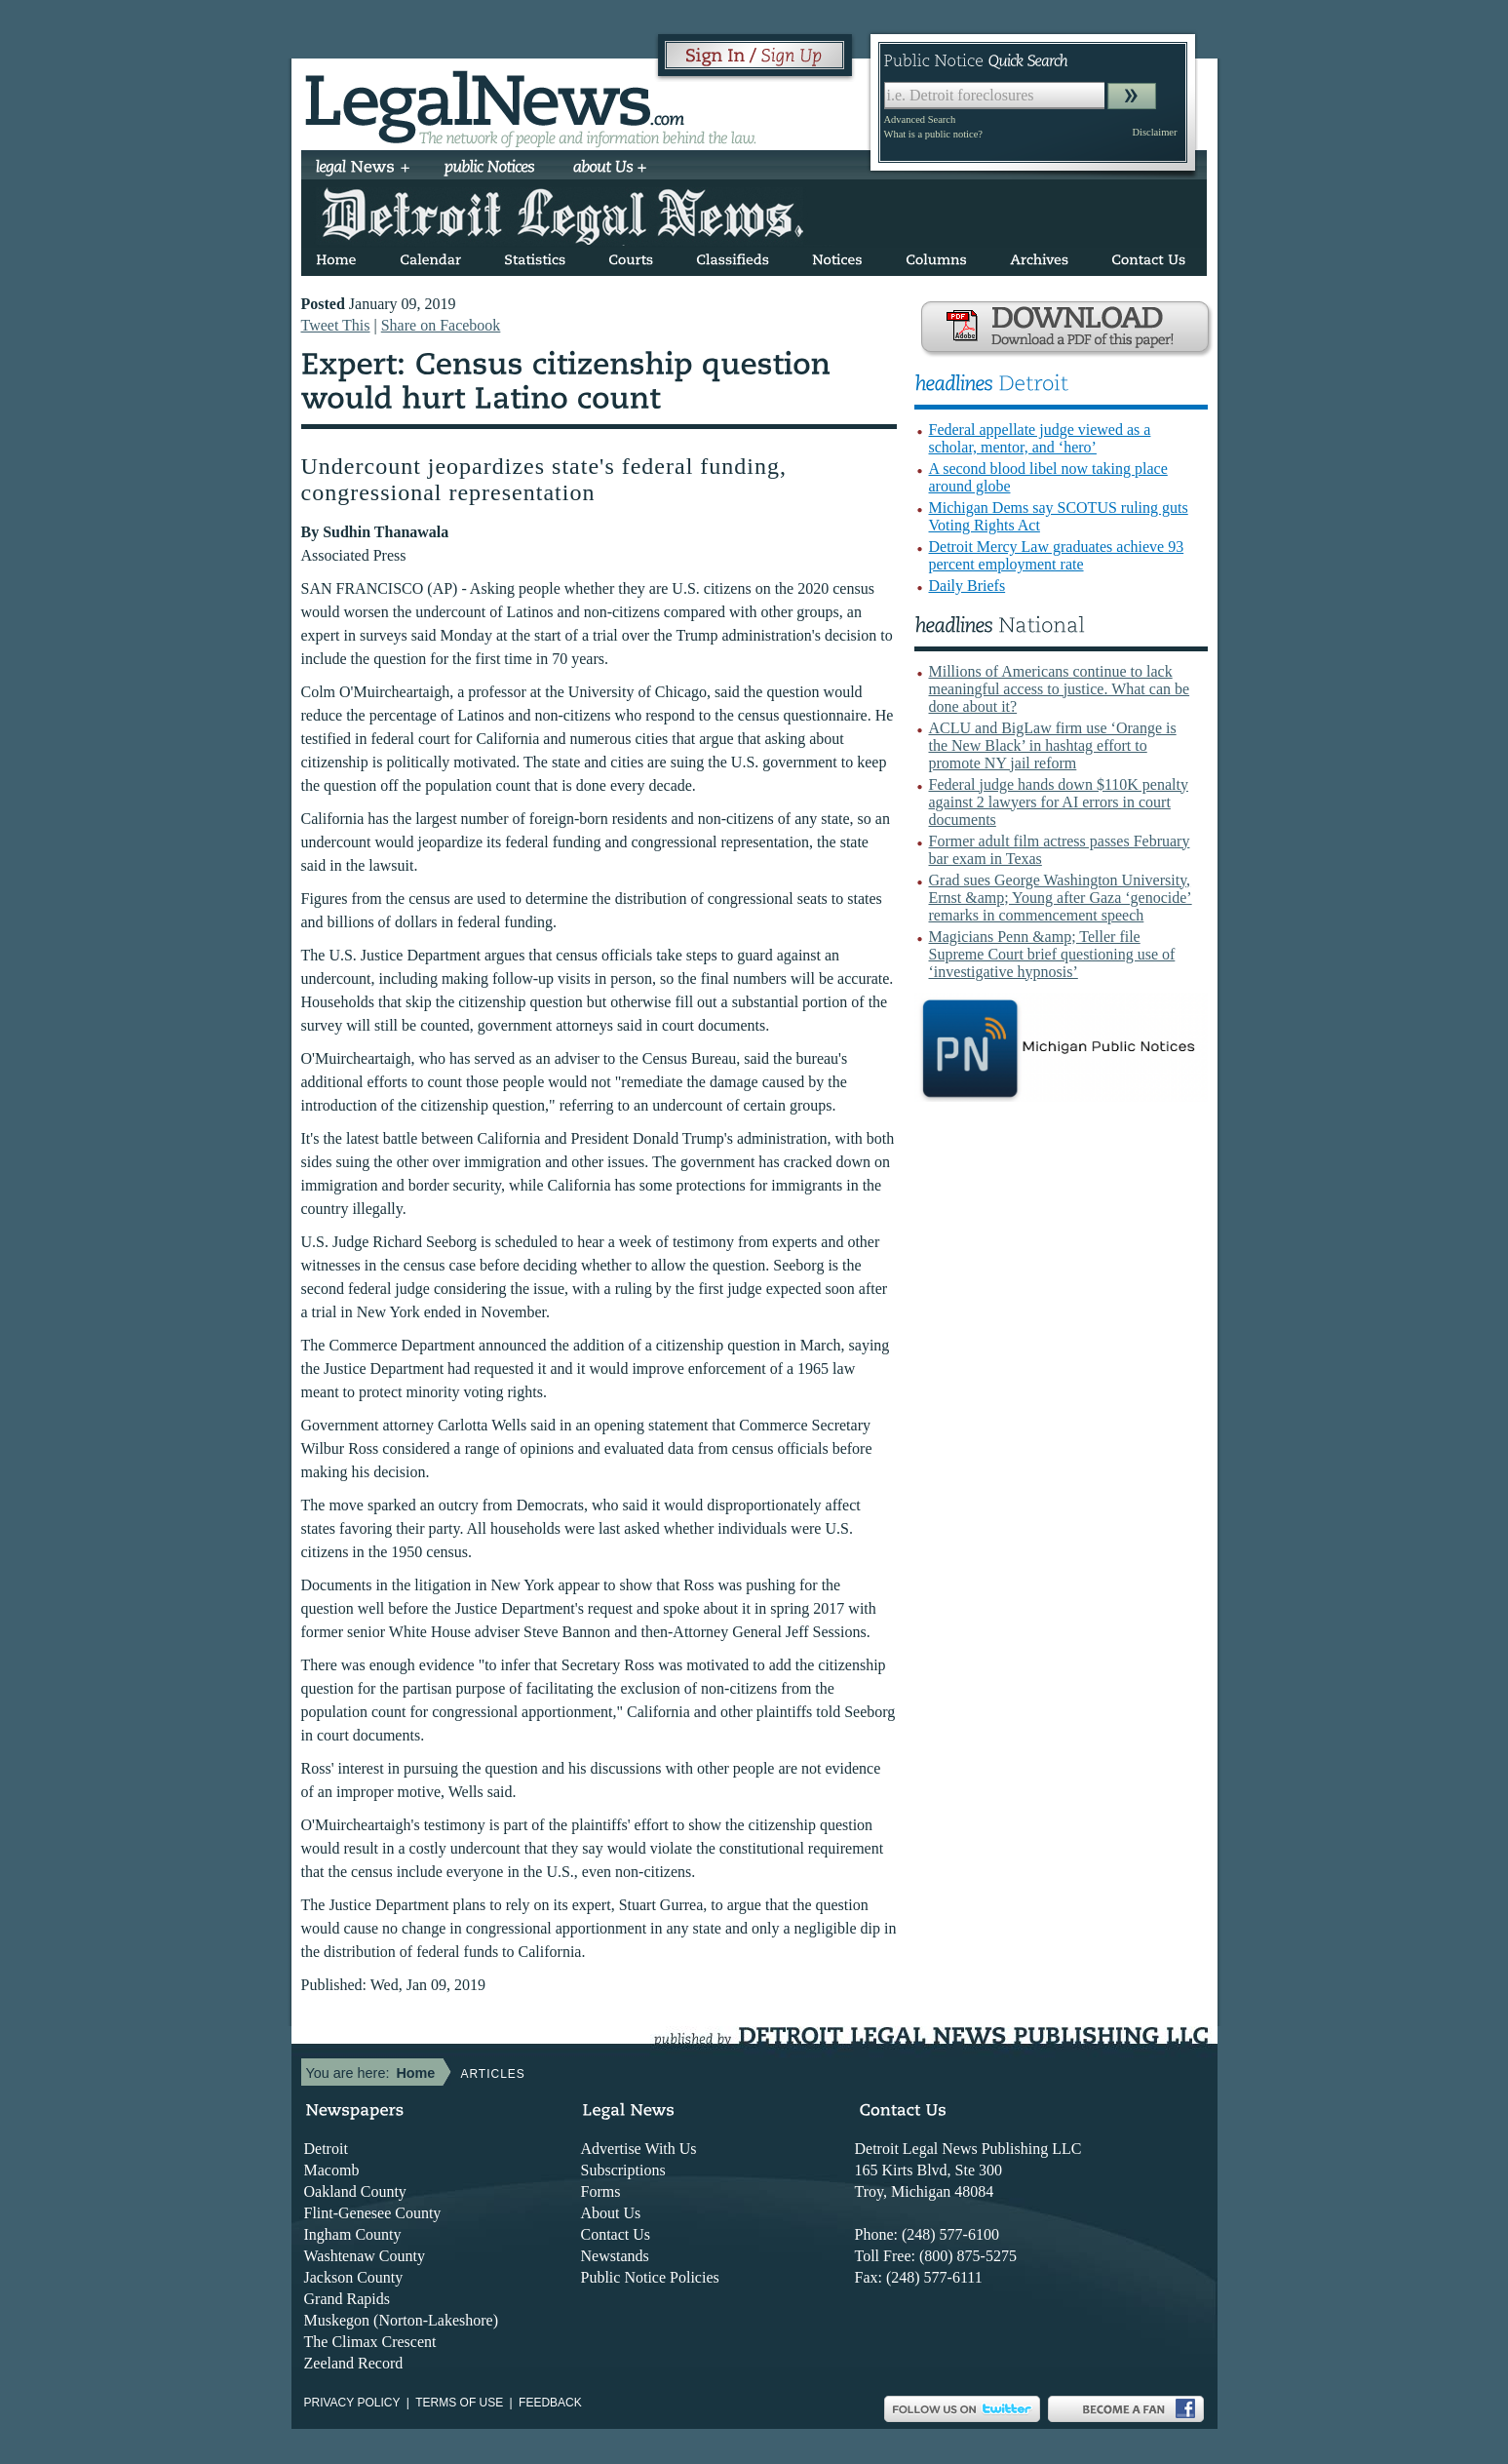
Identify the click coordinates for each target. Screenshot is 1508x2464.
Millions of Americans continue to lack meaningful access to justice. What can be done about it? (1059, 689)
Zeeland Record (354, 2363)
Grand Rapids (347, 2298)
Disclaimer (1154, 132)
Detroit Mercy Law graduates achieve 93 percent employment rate (1056, 555)
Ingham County (353, 2234)
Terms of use (459, 2402)
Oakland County (355, 2191)
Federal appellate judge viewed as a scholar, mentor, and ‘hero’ (1040, 438)
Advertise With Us (639, 2148)
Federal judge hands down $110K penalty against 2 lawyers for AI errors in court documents (1058, 802)
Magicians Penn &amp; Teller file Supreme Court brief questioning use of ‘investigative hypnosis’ (1052, 954)
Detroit (326, 2148)
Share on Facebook (441, 325)
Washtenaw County (364, 2256)
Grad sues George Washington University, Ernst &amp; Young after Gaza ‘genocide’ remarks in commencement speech (1060, 897)
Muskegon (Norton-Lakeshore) (401, 2320)
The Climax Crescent (370, 2341)
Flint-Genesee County (373, 2213)
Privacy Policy (352, 2402)
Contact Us (616, 2234)
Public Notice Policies (650, 2277)
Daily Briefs (967, 585)
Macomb (332, 2170)
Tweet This (335, 325)
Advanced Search (920, 119)
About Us (611, 2213)
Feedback (550, 2402)
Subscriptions (623, 2170)
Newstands (615, 2256)
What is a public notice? (933, 134)
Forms (601, 2191)
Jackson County (354, 2277)
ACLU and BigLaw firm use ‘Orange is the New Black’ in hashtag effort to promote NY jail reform (1053, 745)
